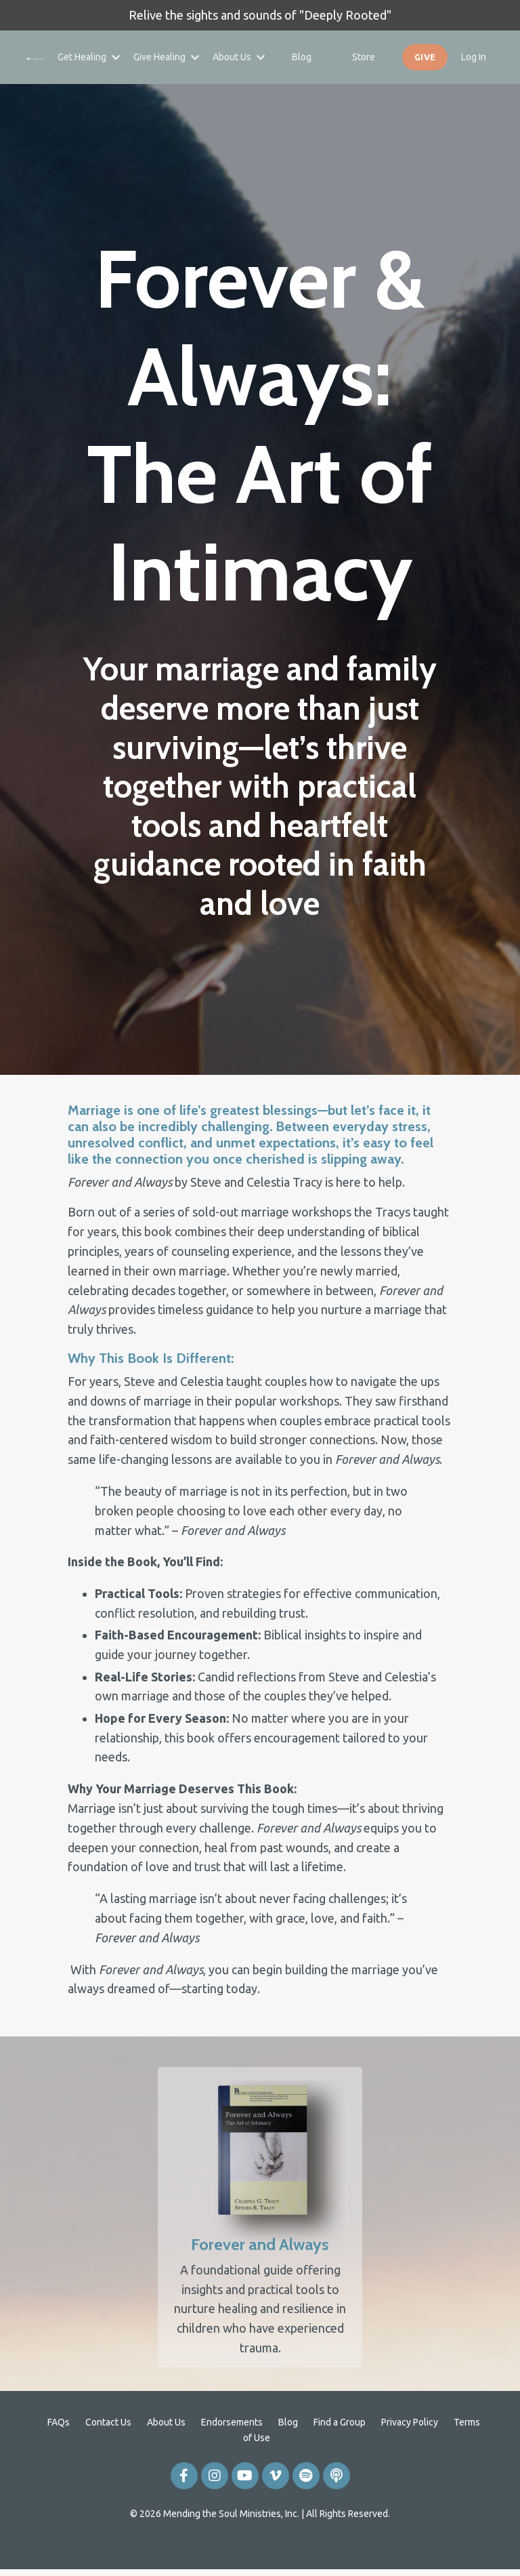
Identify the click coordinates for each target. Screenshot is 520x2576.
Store (363, 57)
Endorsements (232, 2456)
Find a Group (339, 2456)
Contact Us (108, 2456)
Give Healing (166, 57)
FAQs (58, 2456)
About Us (239, 57)
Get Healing (89, 57)
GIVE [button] (424, 57)
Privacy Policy (409, 2456)
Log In (473, 57)
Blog (301, 57)
